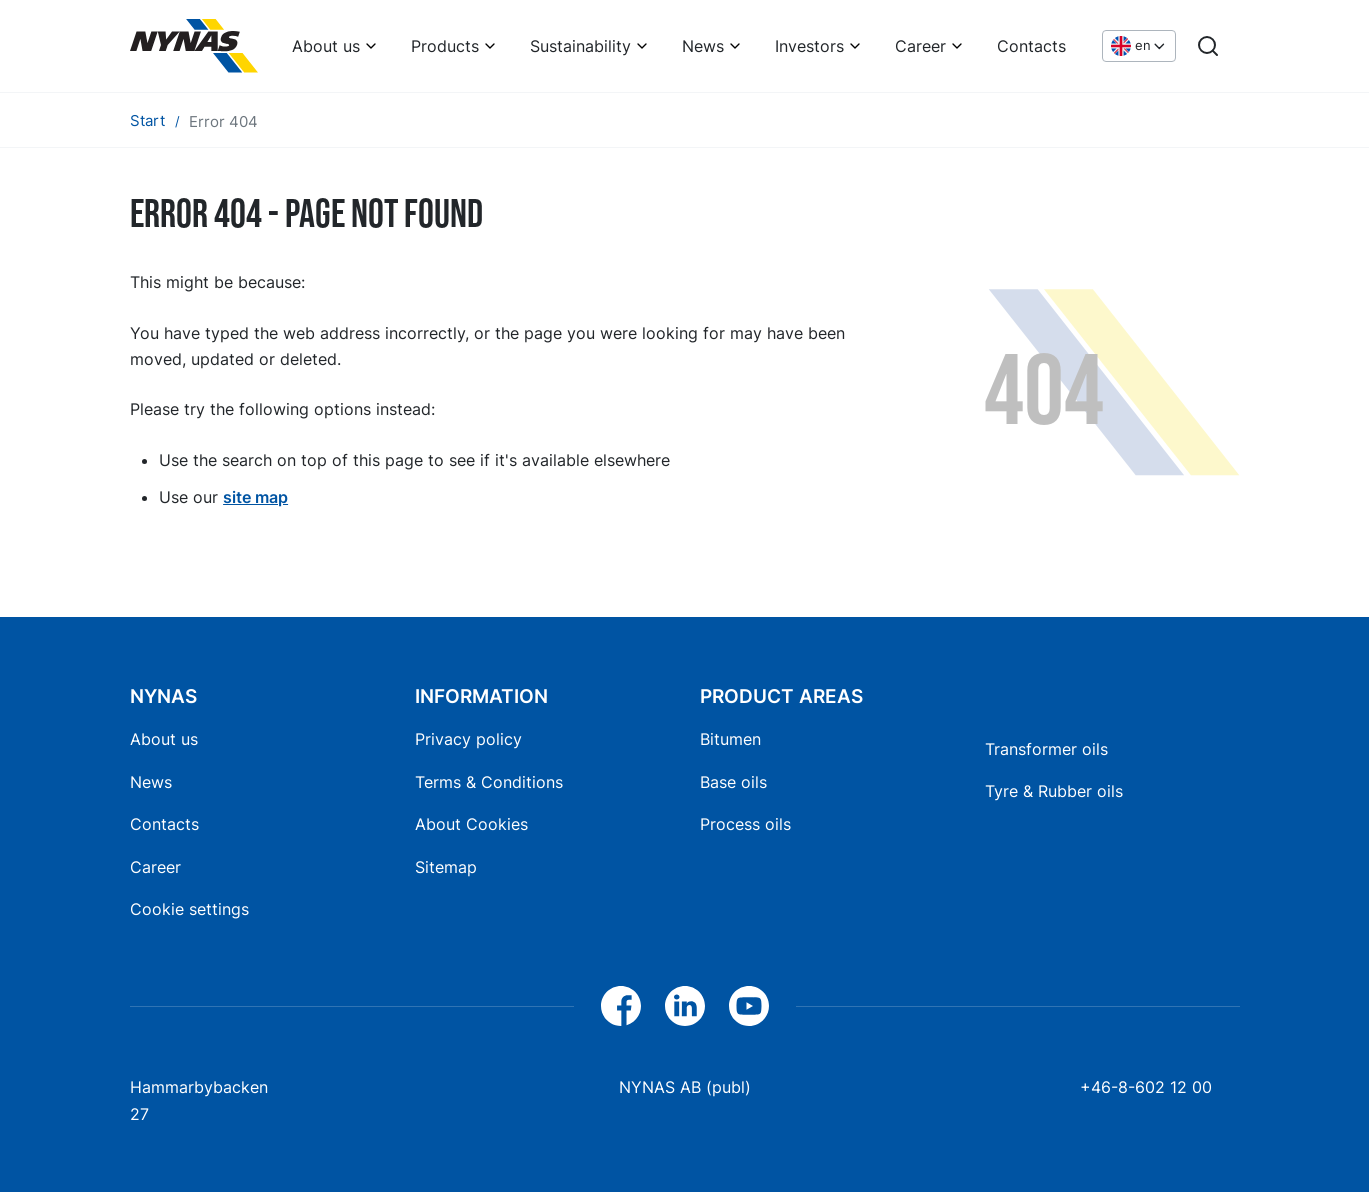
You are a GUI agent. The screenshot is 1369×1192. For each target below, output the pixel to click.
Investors (809, 46)
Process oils (745, 824)
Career (920, 46)
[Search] (1208, 46)
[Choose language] (1138, 46)
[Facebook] (621, 1006)
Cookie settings (189, 909)
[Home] (194, 46)
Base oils (733, 782)
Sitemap (446, 867)
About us (326, 46)
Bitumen (730, 739)
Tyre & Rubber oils (1054, 791)
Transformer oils (1046, 749)
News (703, 46)
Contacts (1031, 46)
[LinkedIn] (685, 1006)
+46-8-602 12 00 (1146, 1087)
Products (445, 46)
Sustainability (580, 46)
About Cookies (471, 824)
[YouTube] (749, 1006)
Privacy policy (468, 739)
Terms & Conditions (489, 782)
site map (255, 497)
